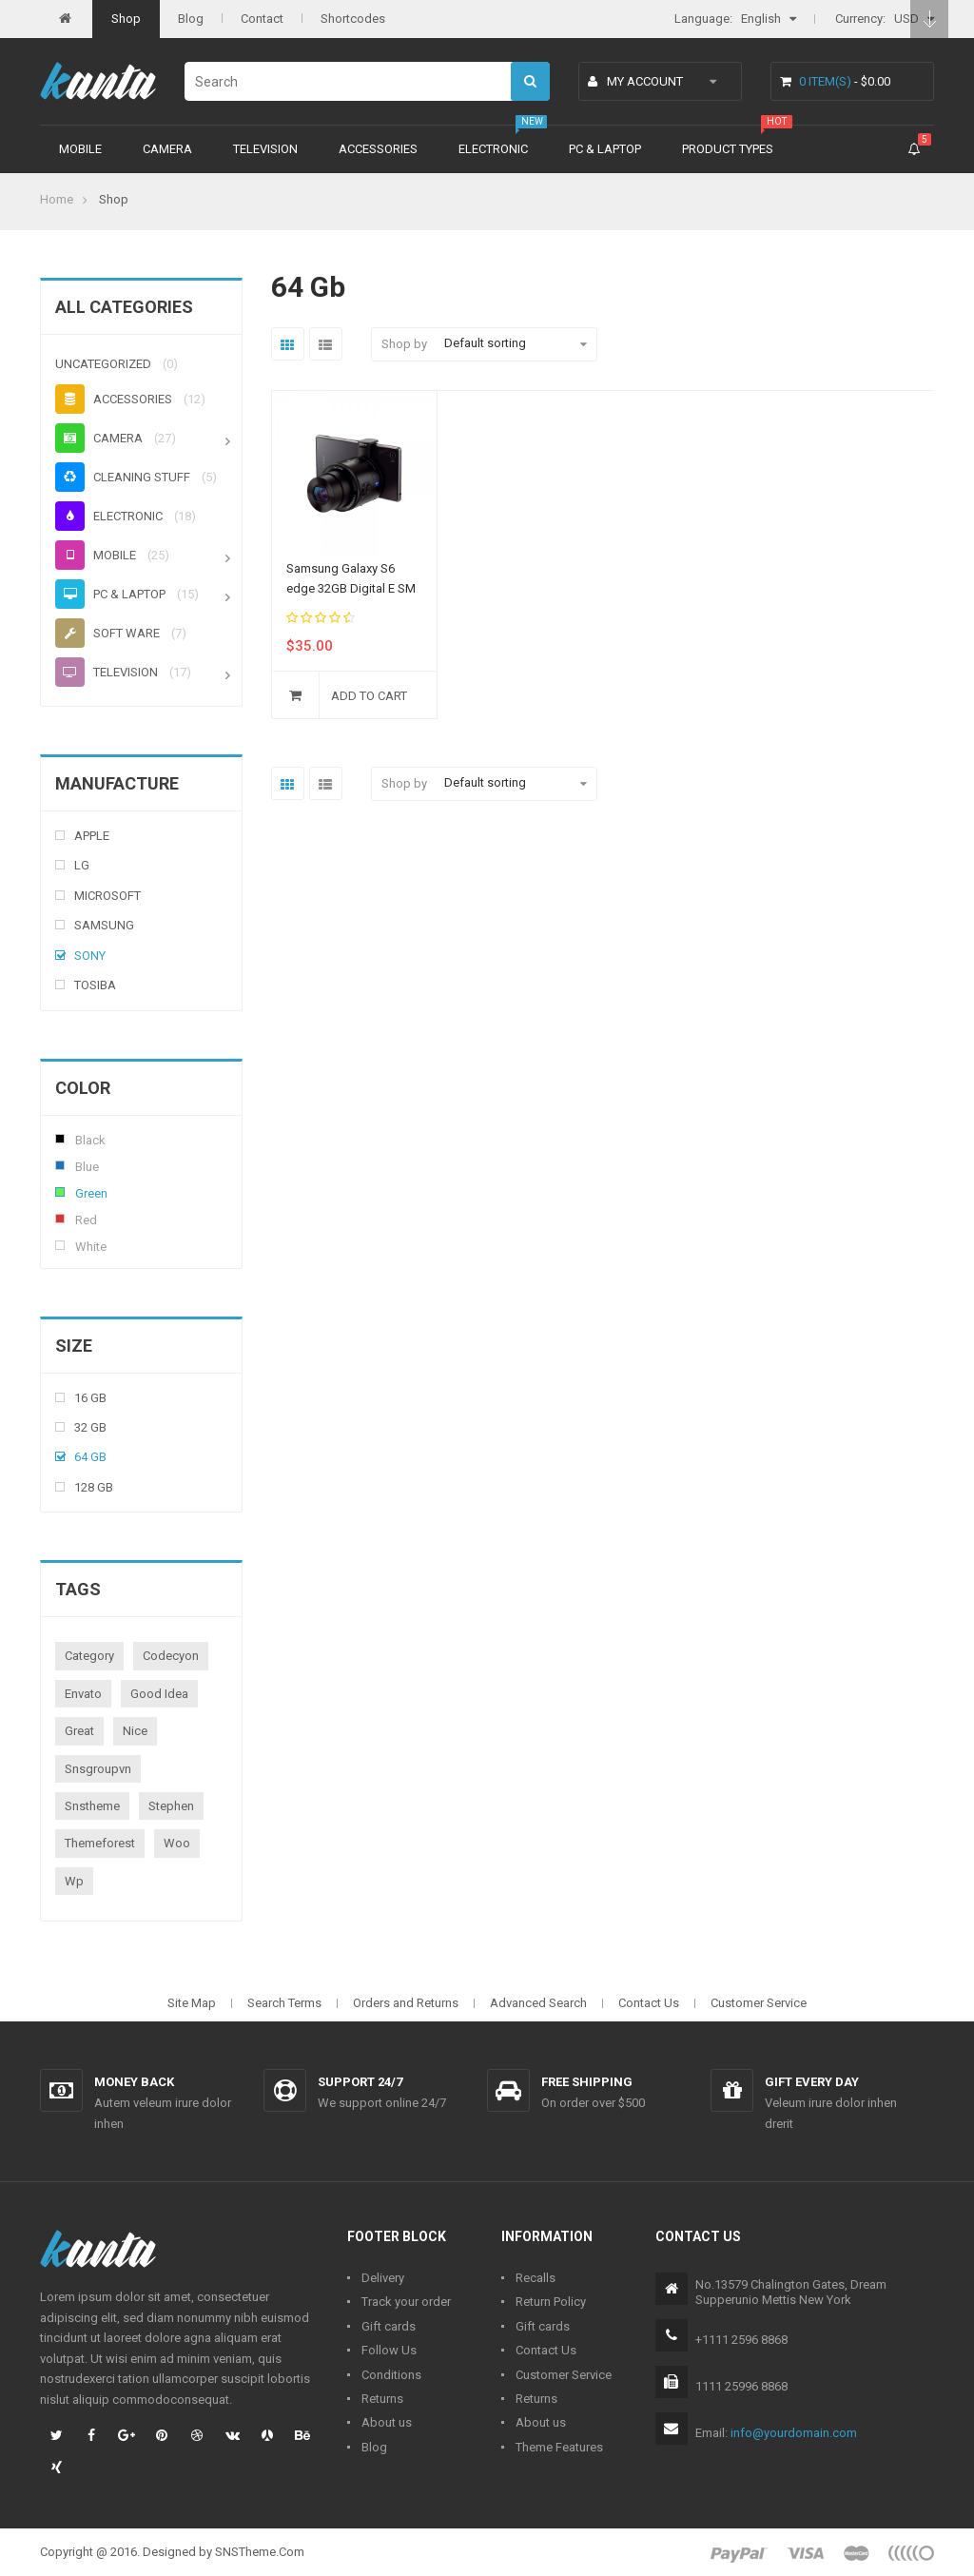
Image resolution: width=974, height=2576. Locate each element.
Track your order (406, 2301)
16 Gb (90, 1398)
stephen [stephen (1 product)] (171, 1806)
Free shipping (587, 2082)
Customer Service (759, 2003)
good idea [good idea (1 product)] (159, 1694)
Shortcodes (353, 18)
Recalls (535, 2278)
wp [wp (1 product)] (74, 1881)
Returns (382, 2398)
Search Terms (284, 2003)
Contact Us (648, 2003)
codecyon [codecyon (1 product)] (171, 1656)
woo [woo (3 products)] (177, 1843)
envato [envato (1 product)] (83, 1694)
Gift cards (388, 2326)
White (60, 1245)
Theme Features (559, 2447)
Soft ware (107, 633)
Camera (167, 149)
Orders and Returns (405, 2003)
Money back (134, 2082)
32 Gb (90, 1427)
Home (56, 199)
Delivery (382, 2278)
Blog (191, 18)
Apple (91, 836)
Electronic (493, 149)
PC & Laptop (605, 149)
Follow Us (389, 2350)
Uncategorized (103, 364)
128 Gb (93, 1487)
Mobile (80, 149)
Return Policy (551, 2301)
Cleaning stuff (122, 477)
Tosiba (95, 985)
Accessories (378, 149)
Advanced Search (538, 2003)
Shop (126, 18)
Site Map (191, 2003)
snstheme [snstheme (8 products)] (92, 1806)
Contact (262, 18)
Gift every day (812, 2082)
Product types (727, 149)
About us (386, 2422)
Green (60, 1192)
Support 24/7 (360, 2082)
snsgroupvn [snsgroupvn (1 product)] (98, 1769)
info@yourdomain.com (793, 2433)
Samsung (104, 925)
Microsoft (107, 895)
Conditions (391, 2375)
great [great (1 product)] (79, 1731)
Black (60, 1138)
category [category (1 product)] (89, 1656)
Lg (81, 865)
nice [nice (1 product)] (135, 1731)
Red (60, 1218)
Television (265, 149)
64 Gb (90, 1457)
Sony (90, 955)
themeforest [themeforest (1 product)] (100, 1843)
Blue (60, 1165)
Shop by (404, 344)
